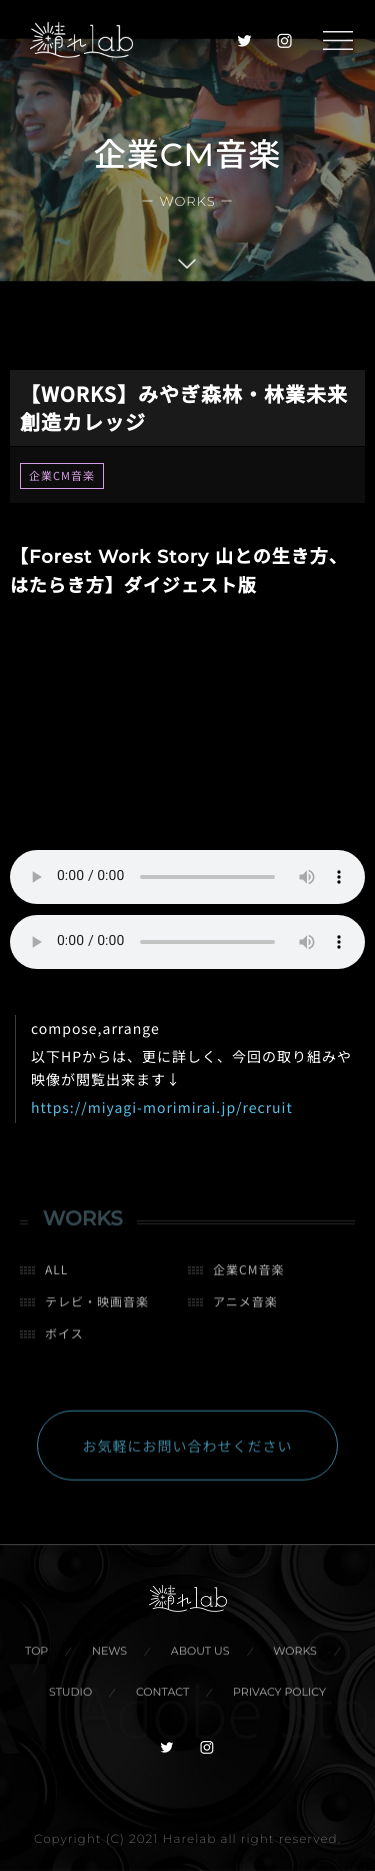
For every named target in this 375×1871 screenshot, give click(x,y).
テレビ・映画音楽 (97, 1307)
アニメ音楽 (245, 1307)
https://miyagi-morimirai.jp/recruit (162, 1108)
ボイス (64, 1339)
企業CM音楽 (62, 476)
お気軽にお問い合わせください (188, 1452)
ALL (56, 1275)
